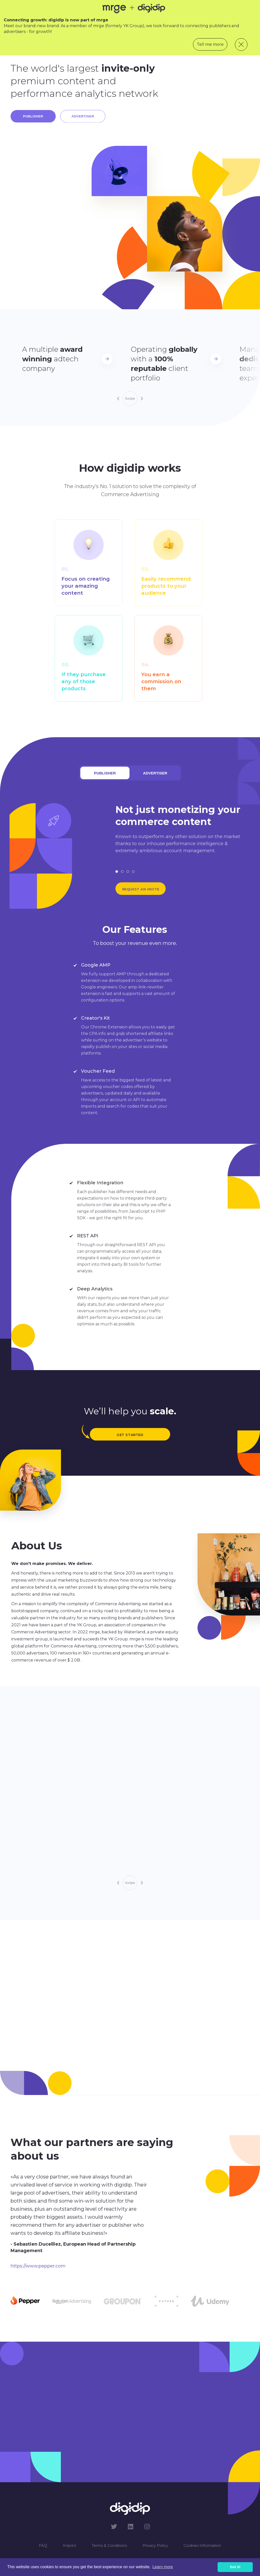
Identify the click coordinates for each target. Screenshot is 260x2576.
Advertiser (155, 773)
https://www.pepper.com (38, 2261)
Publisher (105, 773)
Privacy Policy (155, 2540)
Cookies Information (202, 2540)
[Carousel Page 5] (210, 2296)
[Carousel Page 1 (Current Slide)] (25, 2296)
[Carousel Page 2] (71, 2296)
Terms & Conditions (109, 2540)
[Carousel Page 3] (123, 2296)
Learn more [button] (162, 2567)
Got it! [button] (235, 2567)
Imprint (69, 2540)
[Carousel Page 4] (166, 2296)
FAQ (43, 2540)
